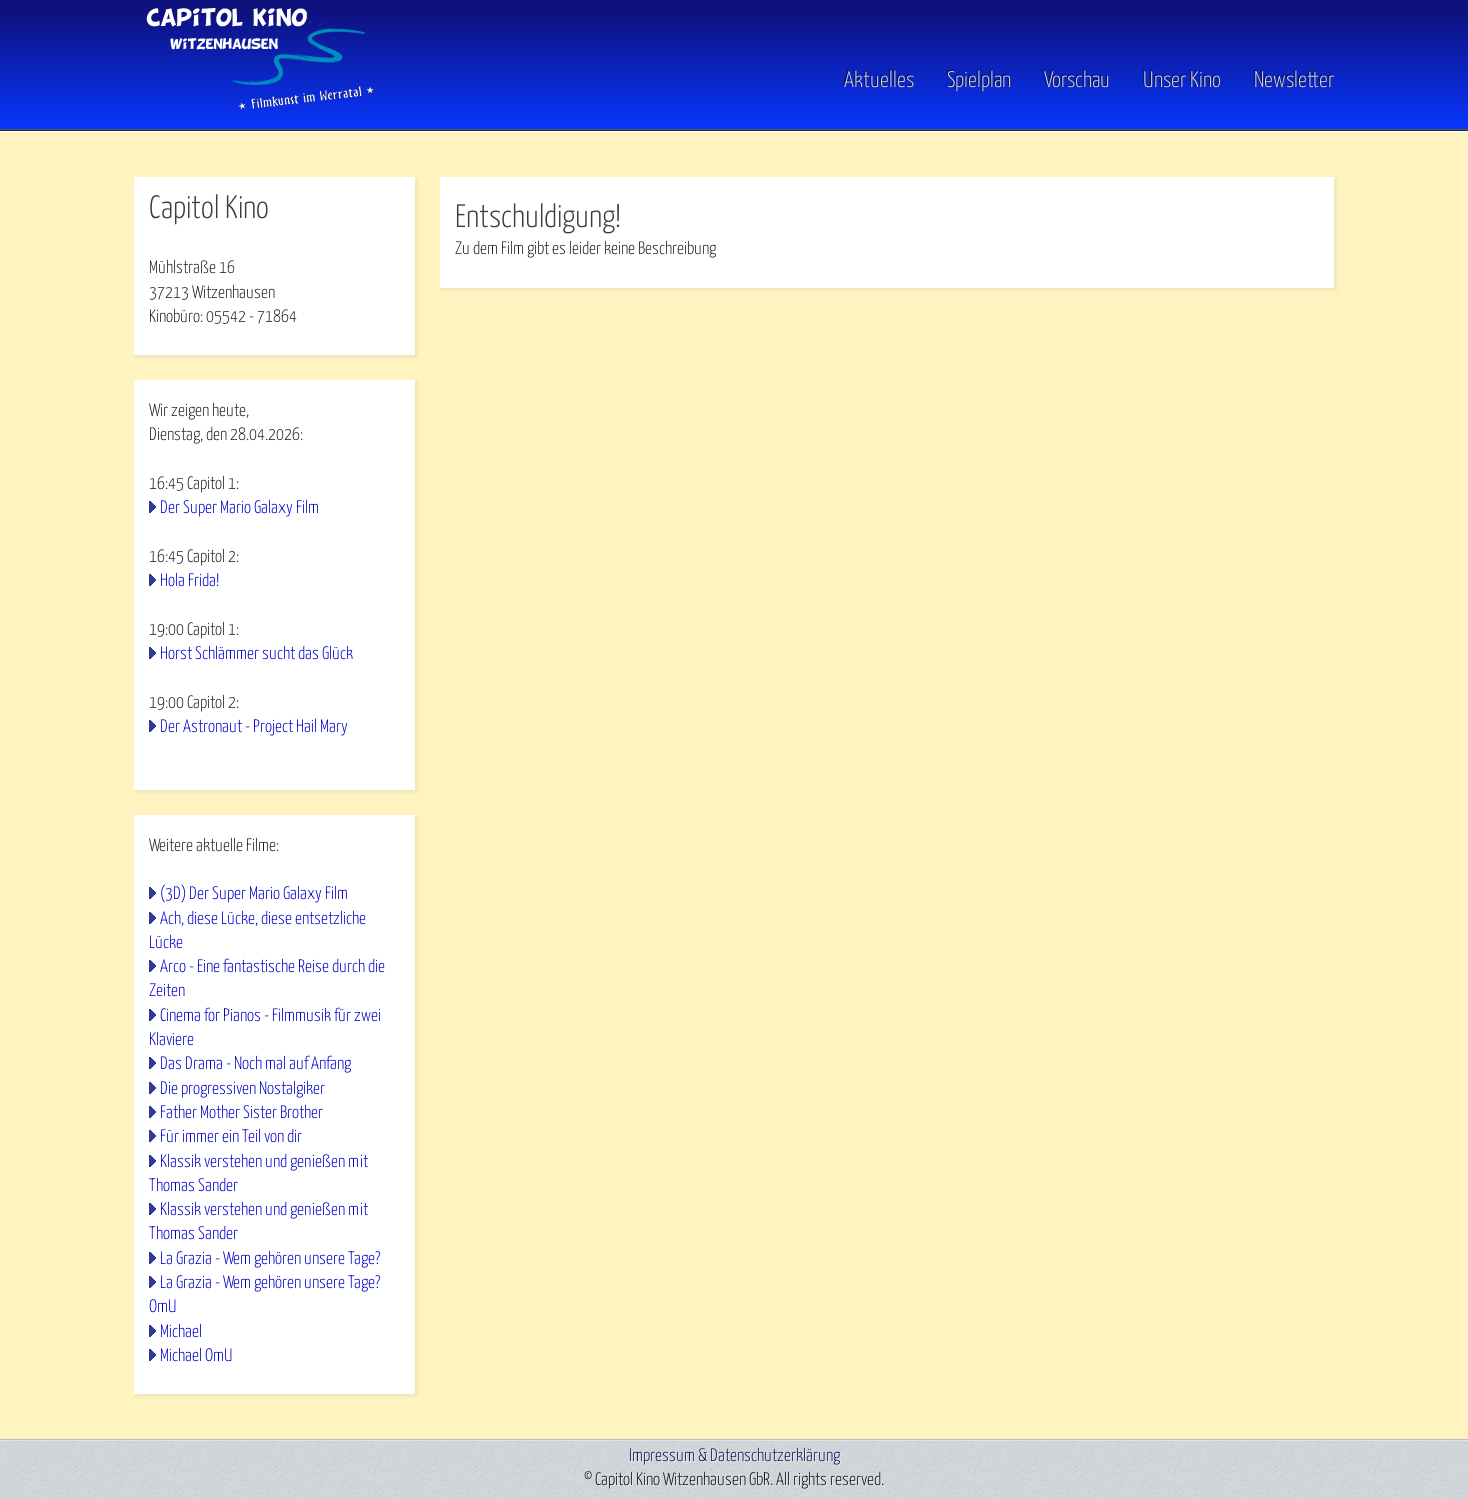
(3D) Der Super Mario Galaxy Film (254, 894)
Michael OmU (196, 1356)
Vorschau (1077, 81)
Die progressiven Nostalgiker (242, 1089)
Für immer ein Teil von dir (231, 1137)
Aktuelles (879, 81)
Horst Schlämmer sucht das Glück (256, 654)
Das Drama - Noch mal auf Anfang (255, 1064)
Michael (181, 1332)
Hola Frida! (189, 581)
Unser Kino (1182, 81)
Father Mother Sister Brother (241, 1113)
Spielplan (979, 81)
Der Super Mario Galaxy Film (239, 508)
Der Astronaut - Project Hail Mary (254, 727)
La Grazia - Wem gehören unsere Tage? (270, 1259)
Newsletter (1294, 81)
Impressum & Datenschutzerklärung (734, 1456)
